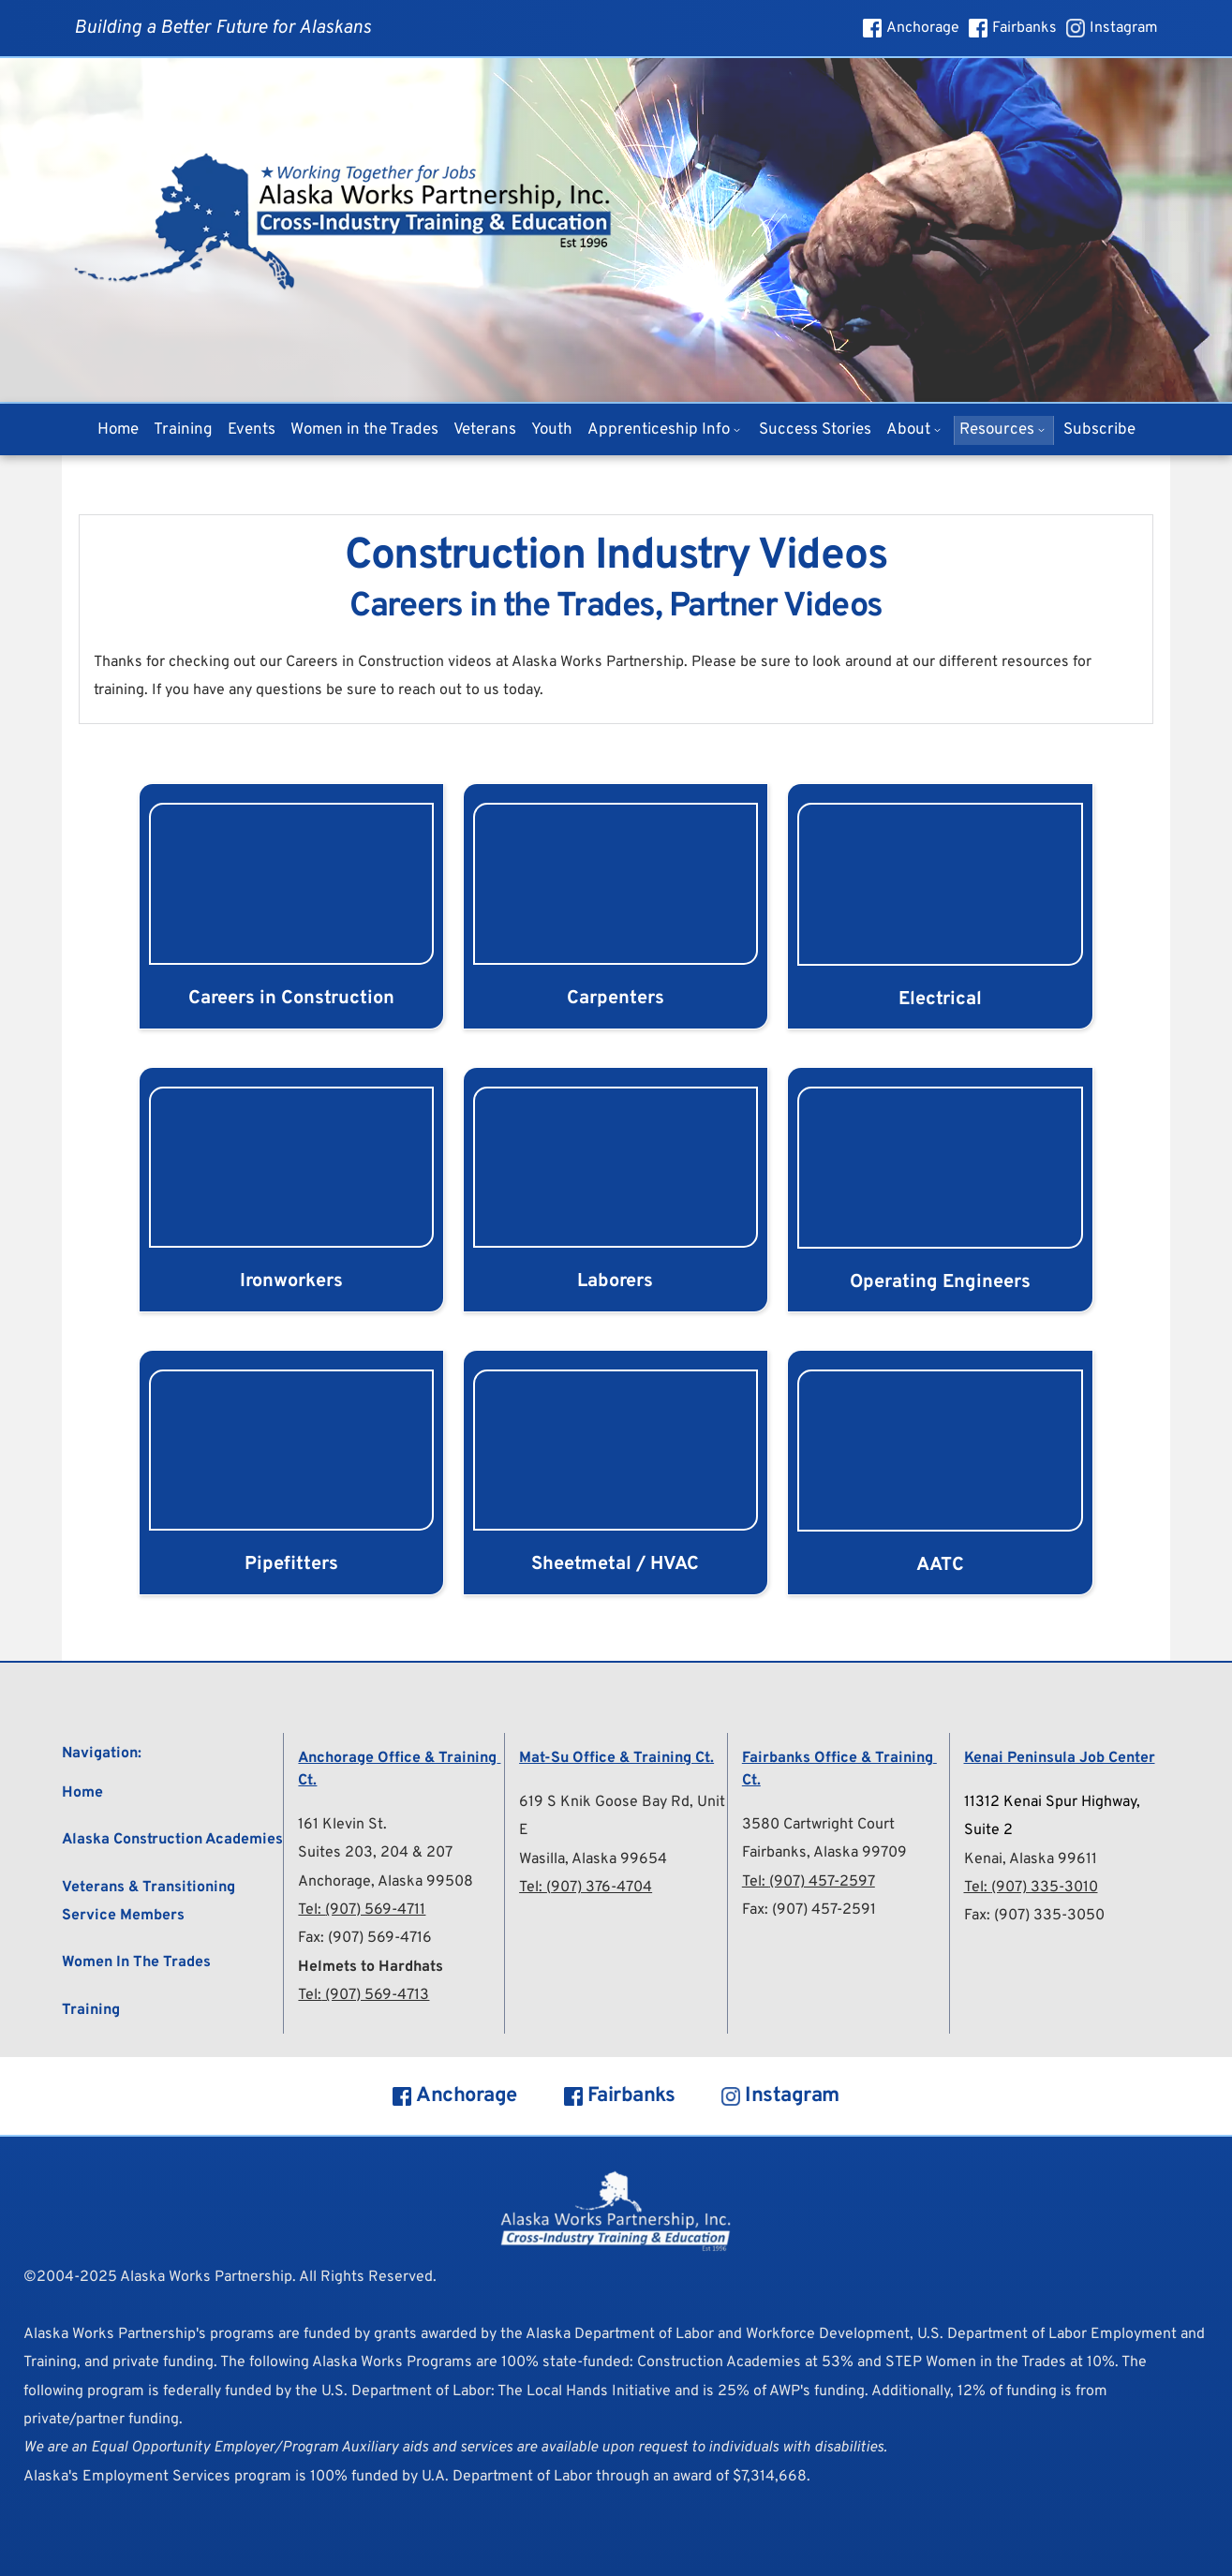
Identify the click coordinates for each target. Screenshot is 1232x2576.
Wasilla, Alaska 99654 (593, 1859)
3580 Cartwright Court (818, 1824)
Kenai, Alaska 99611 (1030, 1859)
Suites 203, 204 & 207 (375, 1852)
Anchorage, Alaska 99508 (385, 1882)
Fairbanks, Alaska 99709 (824, 1852)
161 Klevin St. (342, 1824)
